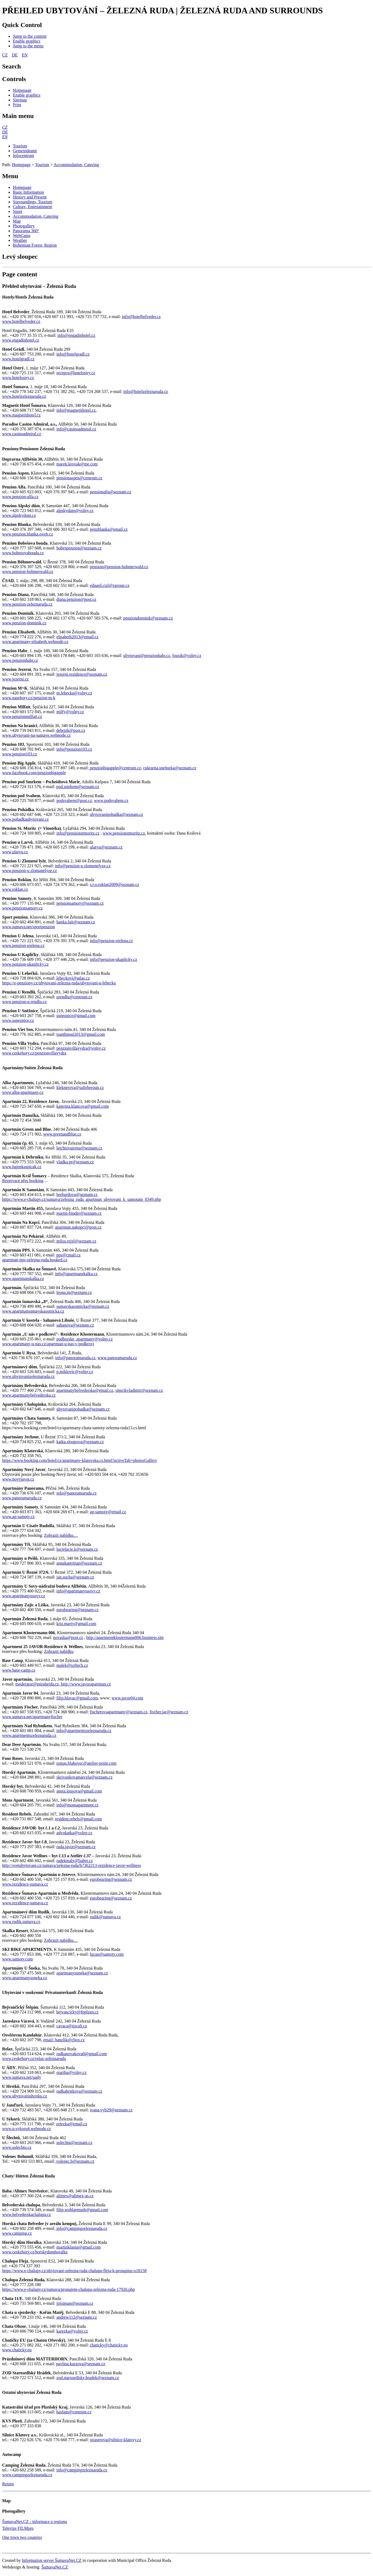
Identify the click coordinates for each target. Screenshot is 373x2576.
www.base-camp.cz (18, 1670)
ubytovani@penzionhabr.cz (146, 655)
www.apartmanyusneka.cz (24, 1977)
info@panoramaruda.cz (75, 1357)
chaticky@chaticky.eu (109, 2345)
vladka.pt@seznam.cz (75, 1162)
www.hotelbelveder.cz (21, 321)
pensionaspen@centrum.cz (79, 478)
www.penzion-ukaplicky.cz (25, 964)
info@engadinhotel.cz (76, 335)
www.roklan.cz (15, 889)
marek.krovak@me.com (77, 464)
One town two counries (22, 2537)
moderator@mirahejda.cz (37, 1684)
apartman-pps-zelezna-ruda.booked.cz (34, 1260)
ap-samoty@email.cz (108, 1511)
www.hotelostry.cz (18, 377)
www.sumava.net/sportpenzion (28, 926)
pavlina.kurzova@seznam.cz (80, 2363)
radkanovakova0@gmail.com (81, 2053)
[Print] (17, 104)
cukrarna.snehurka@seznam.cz (169, 768)
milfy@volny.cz (70, 711)
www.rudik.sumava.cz (21, 1921)
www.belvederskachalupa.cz (26, 2214)
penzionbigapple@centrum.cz (115, 768)
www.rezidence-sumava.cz (25, 1884)
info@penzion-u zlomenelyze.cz (83, 865)
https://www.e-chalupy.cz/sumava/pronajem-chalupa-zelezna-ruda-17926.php (68, 2289)
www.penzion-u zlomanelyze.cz (29, 870)
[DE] (5, 132)
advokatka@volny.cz (74, 1832)
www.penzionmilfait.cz (22, 716)
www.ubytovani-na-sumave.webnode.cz (36, 735)
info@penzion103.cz (74, 749)
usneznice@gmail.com (76, 1015)
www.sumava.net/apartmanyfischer (32, 1716)
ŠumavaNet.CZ (54, 2567)
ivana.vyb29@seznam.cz (111, 2110)
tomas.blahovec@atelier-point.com (86, 1763)
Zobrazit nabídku (59, 1651)
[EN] (4, 137)
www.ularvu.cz (15, 852)
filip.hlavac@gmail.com (77, 1698)
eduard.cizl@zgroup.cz (110, 585)
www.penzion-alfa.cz (20, 496)
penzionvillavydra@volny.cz (81, 1048)
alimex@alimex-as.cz (75, 2195)
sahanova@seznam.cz (75, 1325)
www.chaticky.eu (17, 2350)
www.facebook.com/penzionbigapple (34, 772)
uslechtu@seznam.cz (74, 2142)
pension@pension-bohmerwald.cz (119, 566)
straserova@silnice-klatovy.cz (115, 2439)
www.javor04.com (127, 1698)
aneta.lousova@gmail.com (79, 1791)
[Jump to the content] (30, 36)
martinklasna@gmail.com (78, 2247)
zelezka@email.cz (71, 2124)
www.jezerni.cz (15, 679)
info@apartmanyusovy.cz (78, 1591)
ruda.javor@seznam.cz (76, 1846)
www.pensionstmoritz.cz (124, 833)
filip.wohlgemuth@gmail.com (82, 2209)
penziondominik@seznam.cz (148, 618)
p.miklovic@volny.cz (74, 1371)
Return (8, 2484)
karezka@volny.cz (72, 2331)
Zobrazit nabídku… (61, 1535)
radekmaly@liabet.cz (74, 1860)
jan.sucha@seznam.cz (75, 1577)
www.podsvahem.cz (111, 800)
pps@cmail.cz (68, 1255)
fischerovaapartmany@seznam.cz (118, 1712)
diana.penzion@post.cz (76, 599)
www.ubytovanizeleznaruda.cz (28, 1376)
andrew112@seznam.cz (76, 2317)
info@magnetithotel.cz (76, 410)
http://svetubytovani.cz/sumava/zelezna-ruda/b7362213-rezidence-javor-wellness (71, 1865)
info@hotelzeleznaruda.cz (145, 391)
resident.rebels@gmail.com (78, 1819)
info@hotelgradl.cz (73, 354)
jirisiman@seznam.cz (74, 2303)
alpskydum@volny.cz (75, 510)
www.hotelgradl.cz (18, 359)
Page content (19, 274)
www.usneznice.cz (18, 1020)
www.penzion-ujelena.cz (23, 945)
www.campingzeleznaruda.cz (27, 2474)
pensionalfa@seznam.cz (110, 492)
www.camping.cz (17, 2233)
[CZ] (4, 127)
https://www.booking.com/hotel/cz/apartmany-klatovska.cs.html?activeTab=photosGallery (79, 1460)
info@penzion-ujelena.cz (111, 940)
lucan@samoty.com (107, 1954)
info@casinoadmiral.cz (76, 429)
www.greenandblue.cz (62, 1134)
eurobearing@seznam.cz (77, 1609)
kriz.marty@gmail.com (76, 1623)
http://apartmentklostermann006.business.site (125, 1637)
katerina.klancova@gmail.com (82, 1106)
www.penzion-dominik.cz (24, 623)
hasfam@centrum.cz (74, 2412)
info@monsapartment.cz (77, 1805)
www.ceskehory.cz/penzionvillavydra (34, 1053)
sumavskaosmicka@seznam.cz (82, 1306)
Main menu (18, 115)
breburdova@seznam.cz (77, 1194)
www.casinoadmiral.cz (21, 433)
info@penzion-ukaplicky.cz (113, 959)
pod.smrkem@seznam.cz (77, 786)
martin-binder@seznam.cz (79, 1213)
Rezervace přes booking (22, 1180)
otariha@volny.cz (71, 2072)
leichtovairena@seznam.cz (79, 1148)
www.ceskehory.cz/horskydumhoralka (34, 2252)
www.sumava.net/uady (21, 2077)
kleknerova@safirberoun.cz (80, 1087)
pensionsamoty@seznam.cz (80, 903)
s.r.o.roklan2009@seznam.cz (114, 884)
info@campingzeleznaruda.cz (81, 2228)
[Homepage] (22, 90)
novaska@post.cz (68, 1637)
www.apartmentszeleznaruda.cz (29, 1735)
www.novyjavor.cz (18, 1479)
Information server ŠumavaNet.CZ (52, 2560)
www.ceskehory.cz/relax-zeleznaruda (34, 2058)
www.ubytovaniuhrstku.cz (24, 2096)
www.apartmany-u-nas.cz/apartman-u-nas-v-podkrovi (48, 1343)
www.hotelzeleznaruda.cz (24, 396)
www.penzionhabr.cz (20, 660)
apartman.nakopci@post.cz (78, 1227)
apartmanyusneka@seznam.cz (82, 1973)
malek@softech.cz (72, 1665)
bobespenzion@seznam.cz (79, 548)
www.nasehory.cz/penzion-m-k (28, 697)
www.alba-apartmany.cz (22, 1092)
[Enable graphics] (26, 41)
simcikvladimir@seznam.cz (139, 1390)
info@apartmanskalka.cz (76, 1273)
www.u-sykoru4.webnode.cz (26, 2128)
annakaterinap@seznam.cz (79, 1563)
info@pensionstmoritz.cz (78, 833)
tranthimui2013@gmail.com (80, 1034)
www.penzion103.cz (19, 754)
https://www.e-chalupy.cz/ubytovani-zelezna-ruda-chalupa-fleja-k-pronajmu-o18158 (74, 2270)
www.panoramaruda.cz (117, 1357)
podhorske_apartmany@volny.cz (84, 1339)
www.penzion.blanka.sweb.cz (27, 534)
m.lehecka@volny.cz (74, 693)
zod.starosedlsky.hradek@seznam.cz (87, 2377)
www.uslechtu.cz (16, 2147)
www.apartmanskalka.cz (23, 1278)
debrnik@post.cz (70, 730)
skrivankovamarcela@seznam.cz (84, 1777)
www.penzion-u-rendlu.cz (24, 1001)
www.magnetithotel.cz (21, 415)
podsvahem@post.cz (74, 800)
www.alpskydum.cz (19, 515)
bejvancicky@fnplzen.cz (77, 2012)
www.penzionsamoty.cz (22, 908)
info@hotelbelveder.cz (141, 316)
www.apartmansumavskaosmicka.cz (33, 1311)
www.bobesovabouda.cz (23, 553)
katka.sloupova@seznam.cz (80, 1441)
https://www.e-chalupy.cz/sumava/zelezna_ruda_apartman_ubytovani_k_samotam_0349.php (81, 1199)
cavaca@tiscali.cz (71, 2026)
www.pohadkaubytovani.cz (25, 819)
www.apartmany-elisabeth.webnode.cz (35, 641)
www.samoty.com (17, 1959)
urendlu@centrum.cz (74, 997)
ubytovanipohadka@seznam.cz (116, 814)
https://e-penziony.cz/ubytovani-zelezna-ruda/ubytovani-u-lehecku (59, 983)
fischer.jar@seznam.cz (169, 1712)
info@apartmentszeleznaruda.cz (83, 1730)
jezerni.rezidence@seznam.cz (81, 674)
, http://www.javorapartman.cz (85, 1684)
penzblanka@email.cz (109, 529)
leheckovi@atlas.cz (72, 978)
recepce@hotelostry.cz (75, 372)
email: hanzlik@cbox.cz (64, 2040)
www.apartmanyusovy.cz (23, 1595)
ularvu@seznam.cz (106, 847)
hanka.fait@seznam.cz (75, 922)
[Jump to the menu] (28, 46)
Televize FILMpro (18, 2528)
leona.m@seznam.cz (74, 1292)
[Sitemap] (20, 100)
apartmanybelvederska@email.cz (84, 1390)
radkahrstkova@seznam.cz (79, 2091)
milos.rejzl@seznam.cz (75, 1241)
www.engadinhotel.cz (20, 340)
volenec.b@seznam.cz (74, 2161)
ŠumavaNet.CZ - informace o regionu (34, 2521)
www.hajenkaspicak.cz (21, 1166)
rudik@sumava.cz (105, 1916)
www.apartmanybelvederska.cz (29, 1395)
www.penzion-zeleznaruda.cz (27, 604)
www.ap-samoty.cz (18, 1516)
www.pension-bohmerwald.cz (27, 571)
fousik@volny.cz (186, 655)
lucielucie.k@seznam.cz (77, 1549)
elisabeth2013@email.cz (77, 637)
